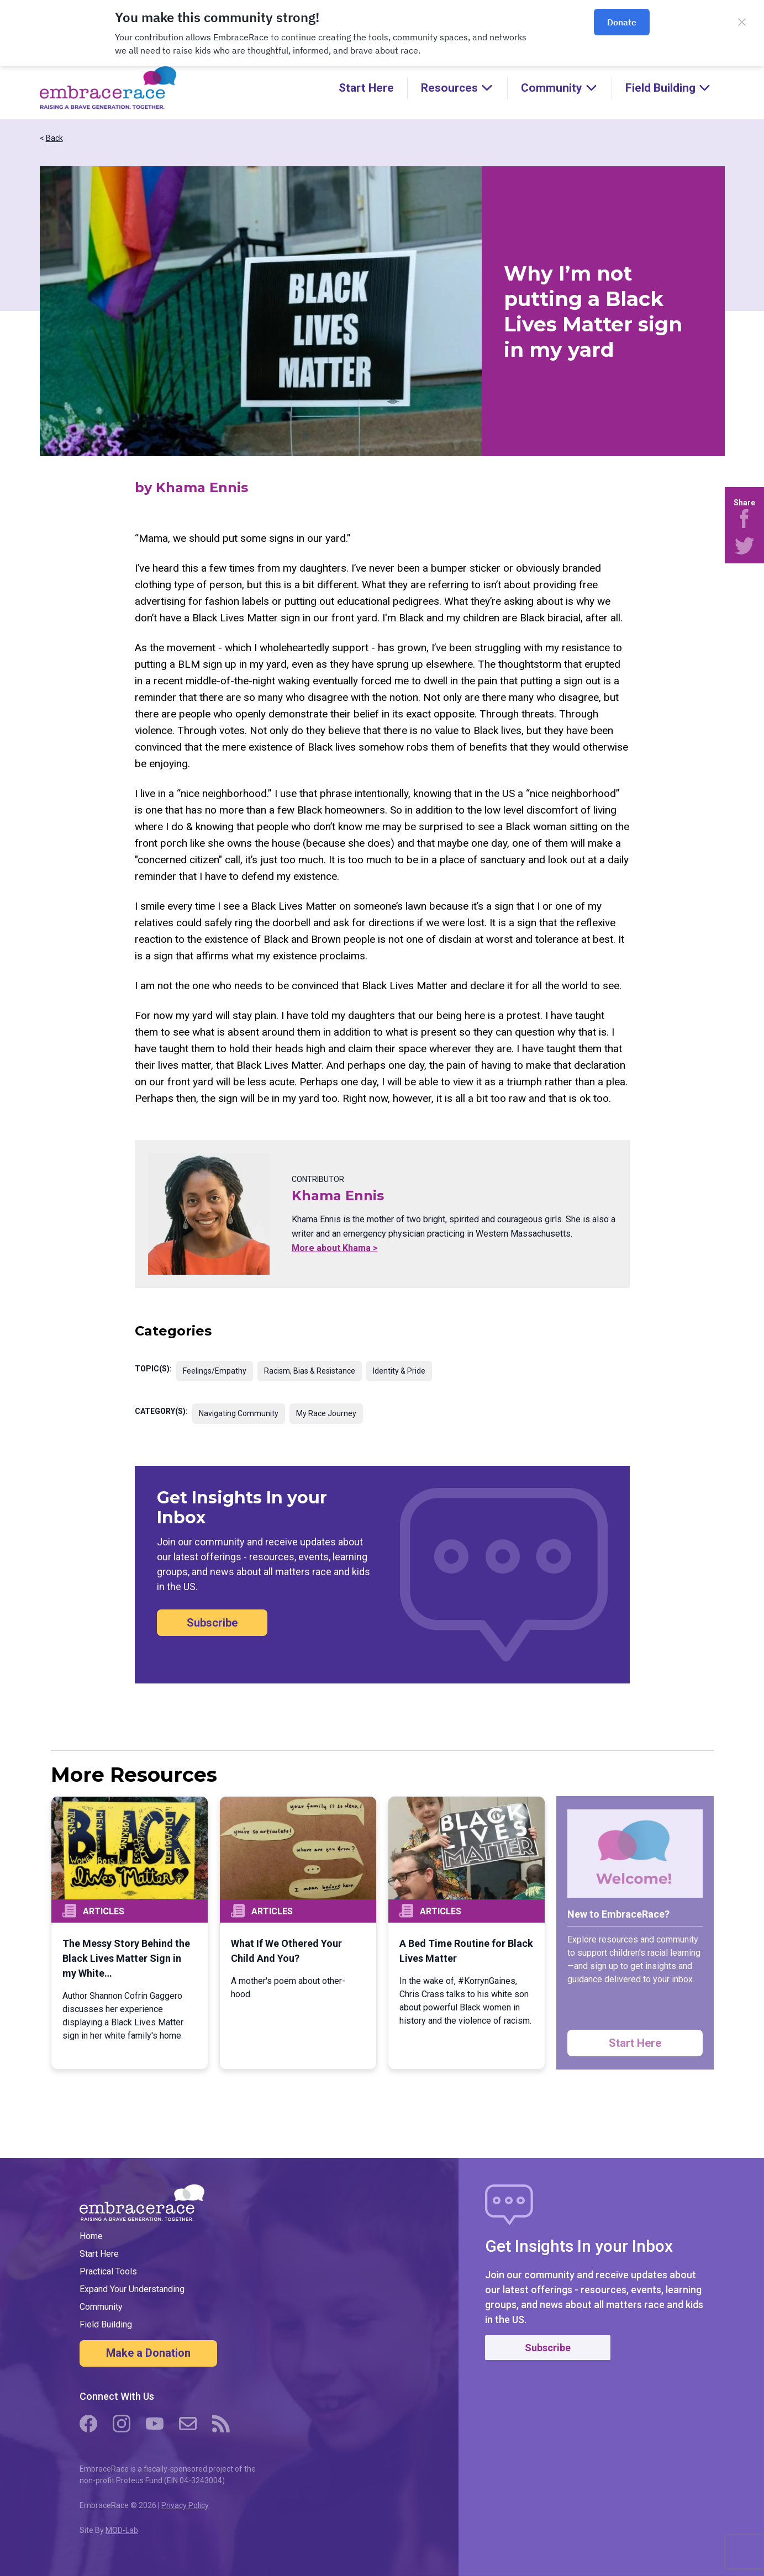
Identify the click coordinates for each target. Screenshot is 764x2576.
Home (91, 2236)
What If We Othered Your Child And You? (286, 1951)
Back (54, 138)
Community (101, 2306)
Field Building (106, 2324)
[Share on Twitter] (744, 546)
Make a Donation (148, 2352)
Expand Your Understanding (132, 2289)
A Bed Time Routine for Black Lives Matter (466, 1951)
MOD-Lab (122, 2530)
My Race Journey (326, 1413)
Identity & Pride (399, 1370)
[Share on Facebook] (744, 518)
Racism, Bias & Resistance (309, 1370)
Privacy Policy (185, 2505)
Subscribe (212, 1622)
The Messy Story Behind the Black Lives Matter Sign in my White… (126, 1958)
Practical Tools (108, 2271)
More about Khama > (335, 1248)
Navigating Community (238, 1413)
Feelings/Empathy (214, 1370)
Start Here (366, 87)
